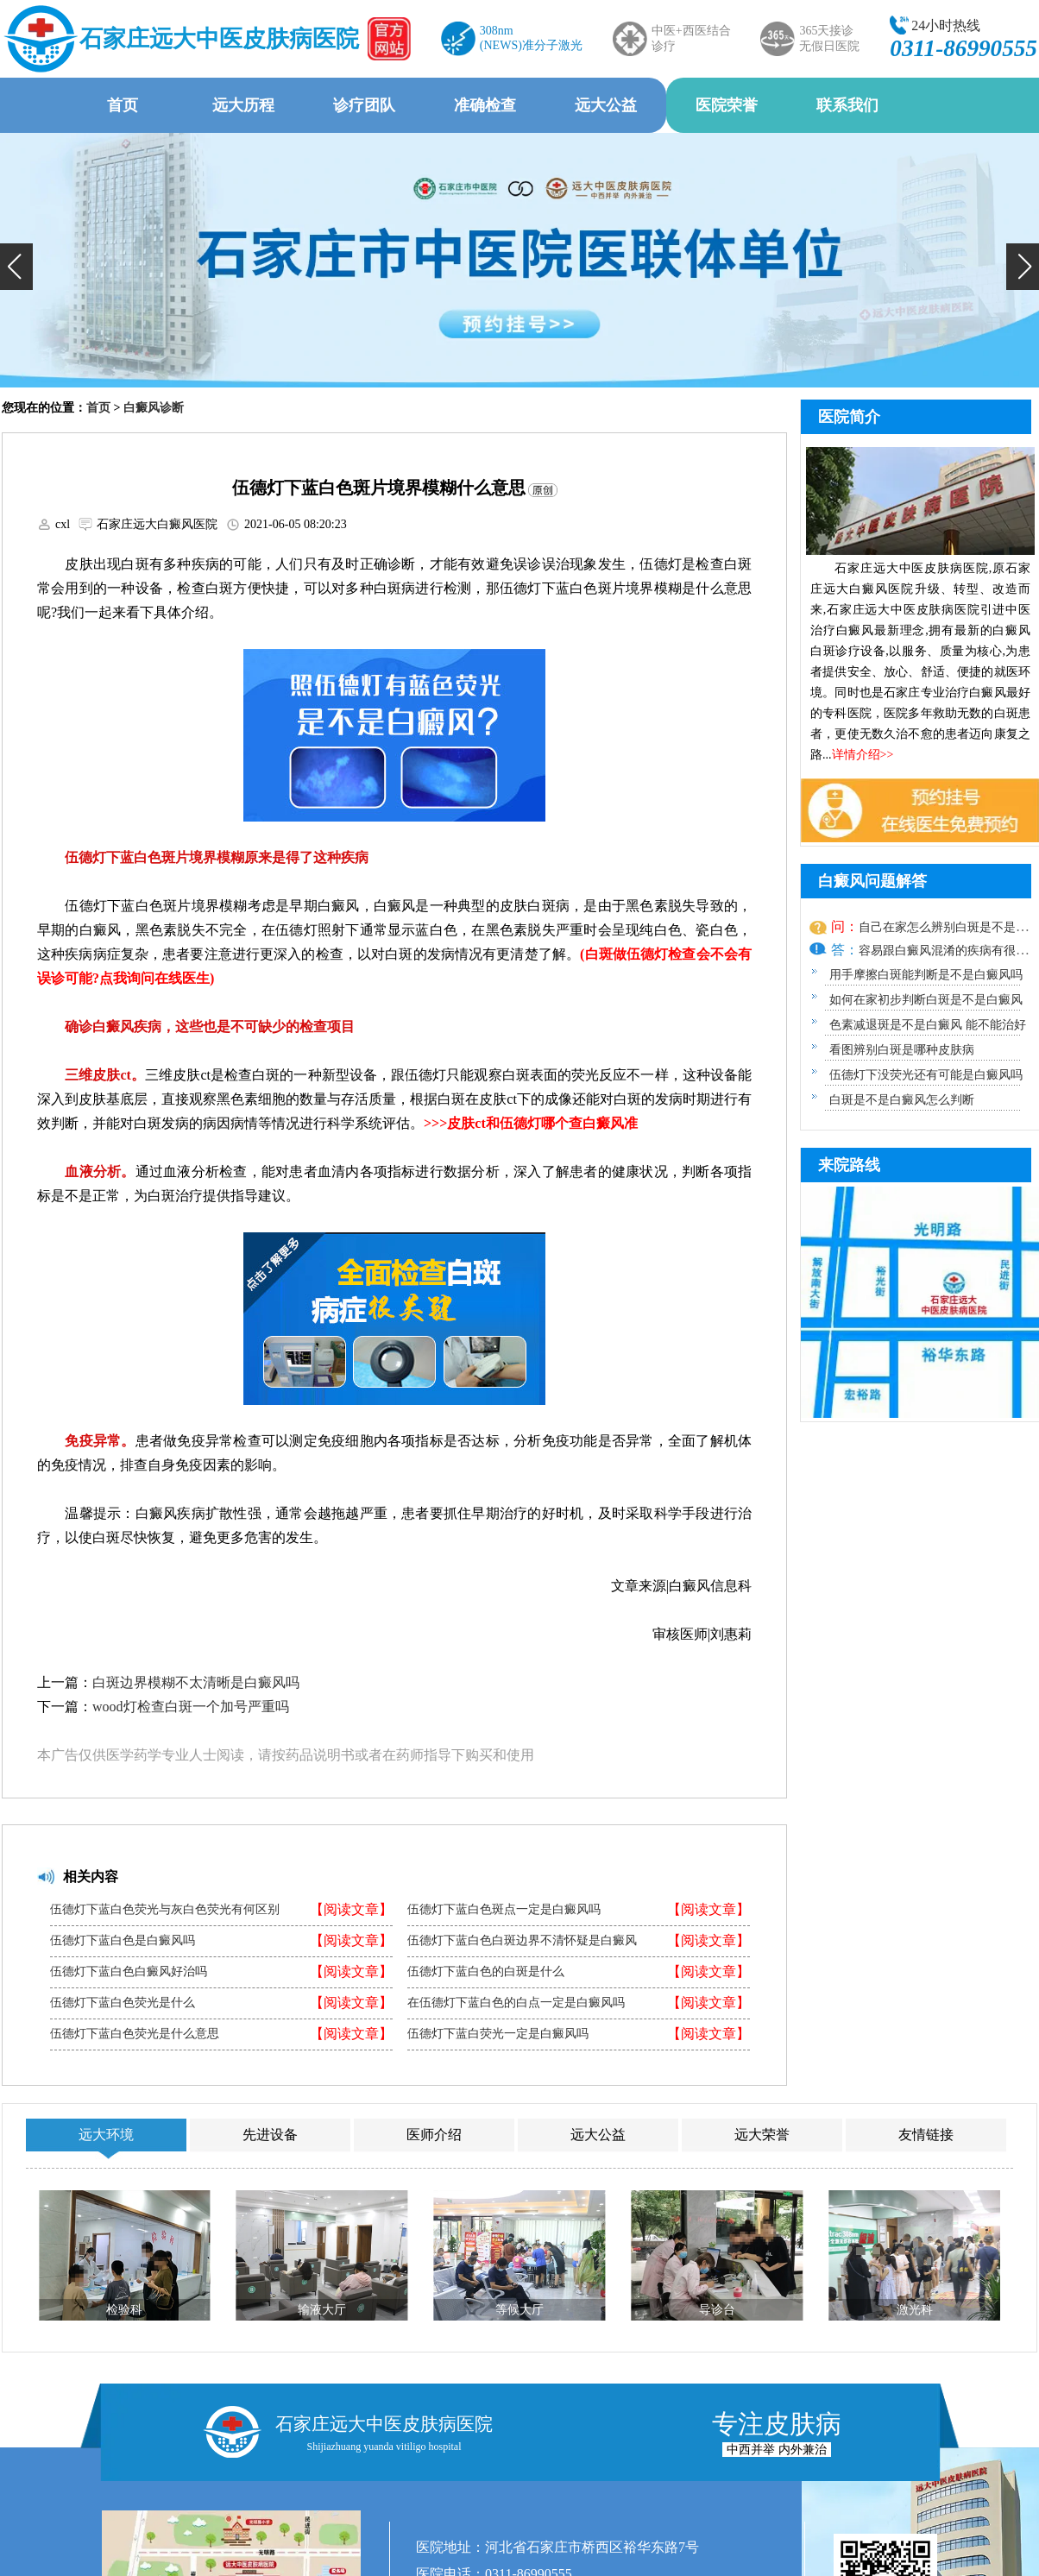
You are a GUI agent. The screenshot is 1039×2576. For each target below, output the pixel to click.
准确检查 (485, 105)
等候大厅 (519, 2309)
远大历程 (243, 105)
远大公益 (606, 105)
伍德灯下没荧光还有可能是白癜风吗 (926, 1074)
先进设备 (270, 2134)
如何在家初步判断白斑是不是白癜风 (926, 999)
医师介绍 (434, 2134)
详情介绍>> (863, 754)
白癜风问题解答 (872, 881)
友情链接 (926, 2134)
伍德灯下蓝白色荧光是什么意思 (134, 2034)
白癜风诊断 (153, 407)
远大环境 (106, 2134)
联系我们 (847, 105)
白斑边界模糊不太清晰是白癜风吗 (195, 1682)
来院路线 (849, 1165)
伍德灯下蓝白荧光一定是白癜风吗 (498, 2034)
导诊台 (717, 2309)
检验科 (124, 2309)
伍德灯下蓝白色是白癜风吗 (122, 1941)
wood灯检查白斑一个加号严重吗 (190, 1706)
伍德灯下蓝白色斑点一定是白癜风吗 (504, 1909)
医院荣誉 (727, 105)
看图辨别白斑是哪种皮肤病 (901, 1049)
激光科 (915, 2309)
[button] (16, 266)
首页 (122, 105)
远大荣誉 (762, 2134)
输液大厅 (322, 2309)
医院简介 (849, 416)
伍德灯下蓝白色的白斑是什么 (485, 1972)
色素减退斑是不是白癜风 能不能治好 (927, 1024)
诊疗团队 (364, 105)
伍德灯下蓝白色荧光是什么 (122, 2003)
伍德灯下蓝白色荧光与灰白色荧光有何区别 (165, 1909)
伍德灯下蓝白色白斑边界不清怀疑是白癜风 (522, 1941)
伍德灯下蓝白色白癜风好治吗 (128, 1972)
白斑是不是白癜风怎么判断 (901, 1099)
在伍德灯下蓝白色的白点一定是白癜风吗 (516, 2003)
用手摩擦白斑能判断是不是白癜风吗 (926, 974)
